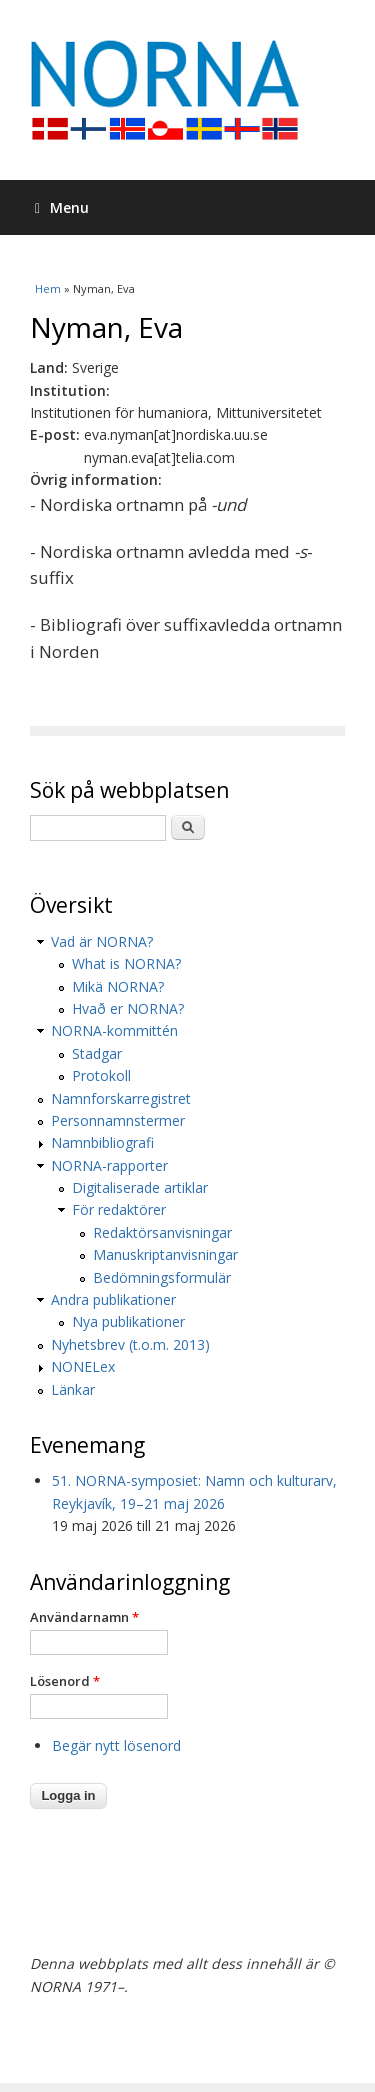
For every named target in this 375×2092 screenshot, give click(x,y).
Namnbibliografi (102, 1142)
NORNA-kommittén (114, 1030)
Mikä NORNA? (118, 986)
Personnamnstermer (118, 1120)
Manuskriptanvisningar (165, 1254)
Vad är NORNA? (102, 941)
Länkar (73, 1389)
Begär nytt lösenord (116, 1745)
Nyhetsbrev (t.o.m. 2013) (130, 1344)
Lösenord (65, 1681)
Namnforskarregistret (121, 1098)
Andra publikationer (113, 1299)
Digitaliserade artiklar (140, 1187)
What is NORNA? (126, 963)
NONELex (83, 1366)
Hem (48, 288)
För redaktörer (119, 1209)
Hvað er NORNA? (128, 1008)
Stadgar (97, 1053)
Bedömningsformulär (162, 1277)
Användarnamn (84, 1617)
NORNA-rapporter (109, 1165)
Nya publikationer (128, 1321)
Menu (62, 207)
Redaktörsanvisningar (162, 1232)
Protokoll (101, 1075)
